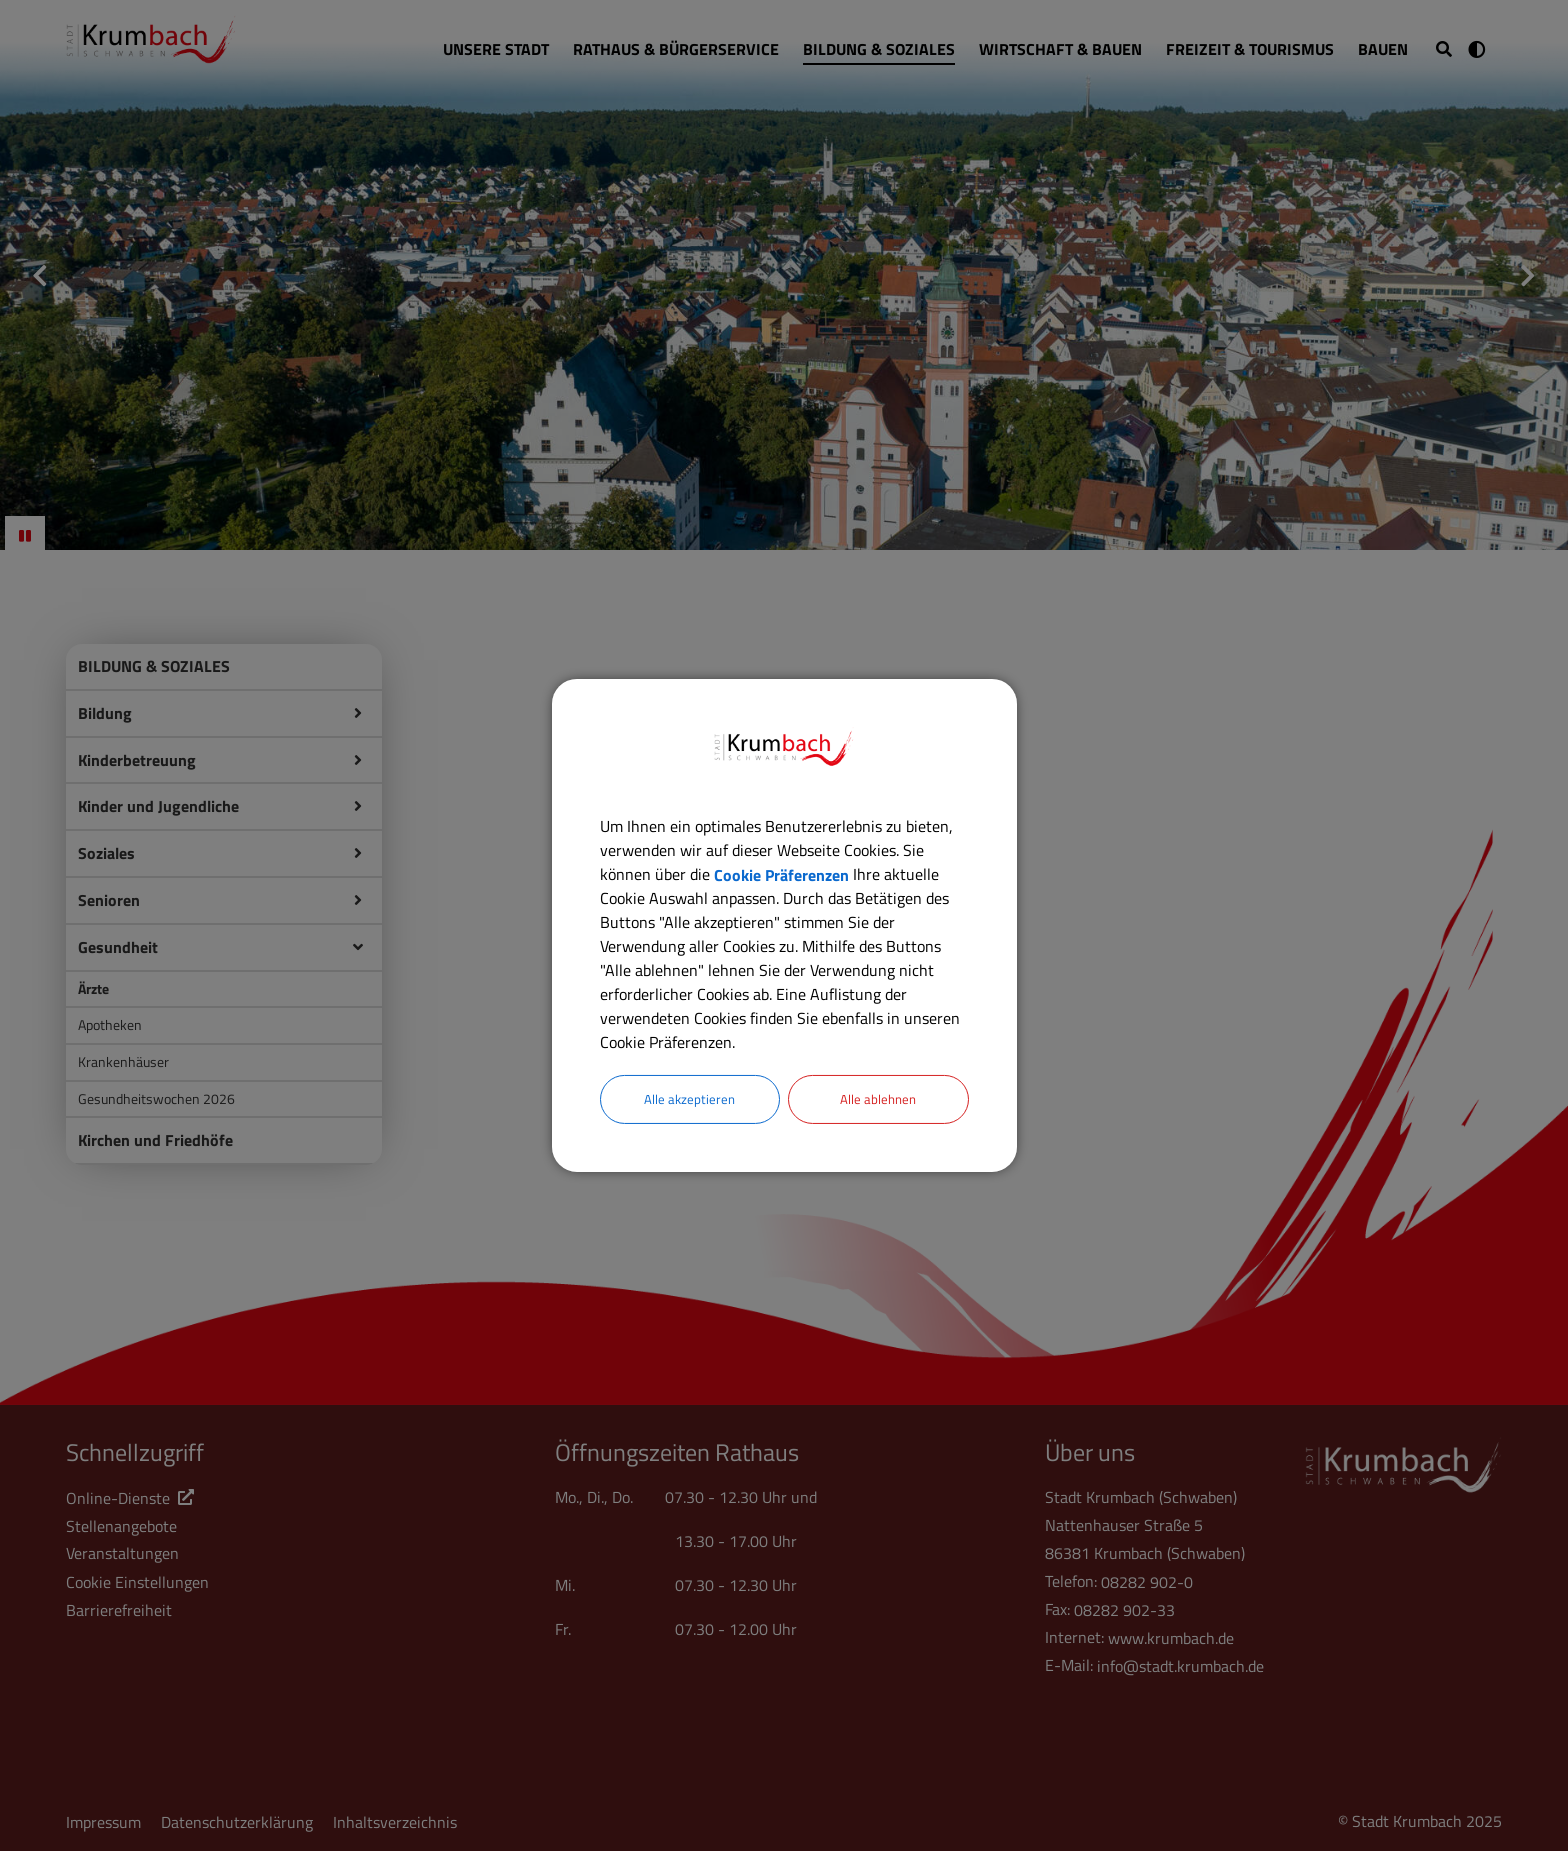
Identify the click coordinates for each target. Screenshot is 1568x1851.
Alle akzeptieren (690, 1100)
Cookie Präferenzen (781, 873)
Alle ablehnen (878, 1100)
